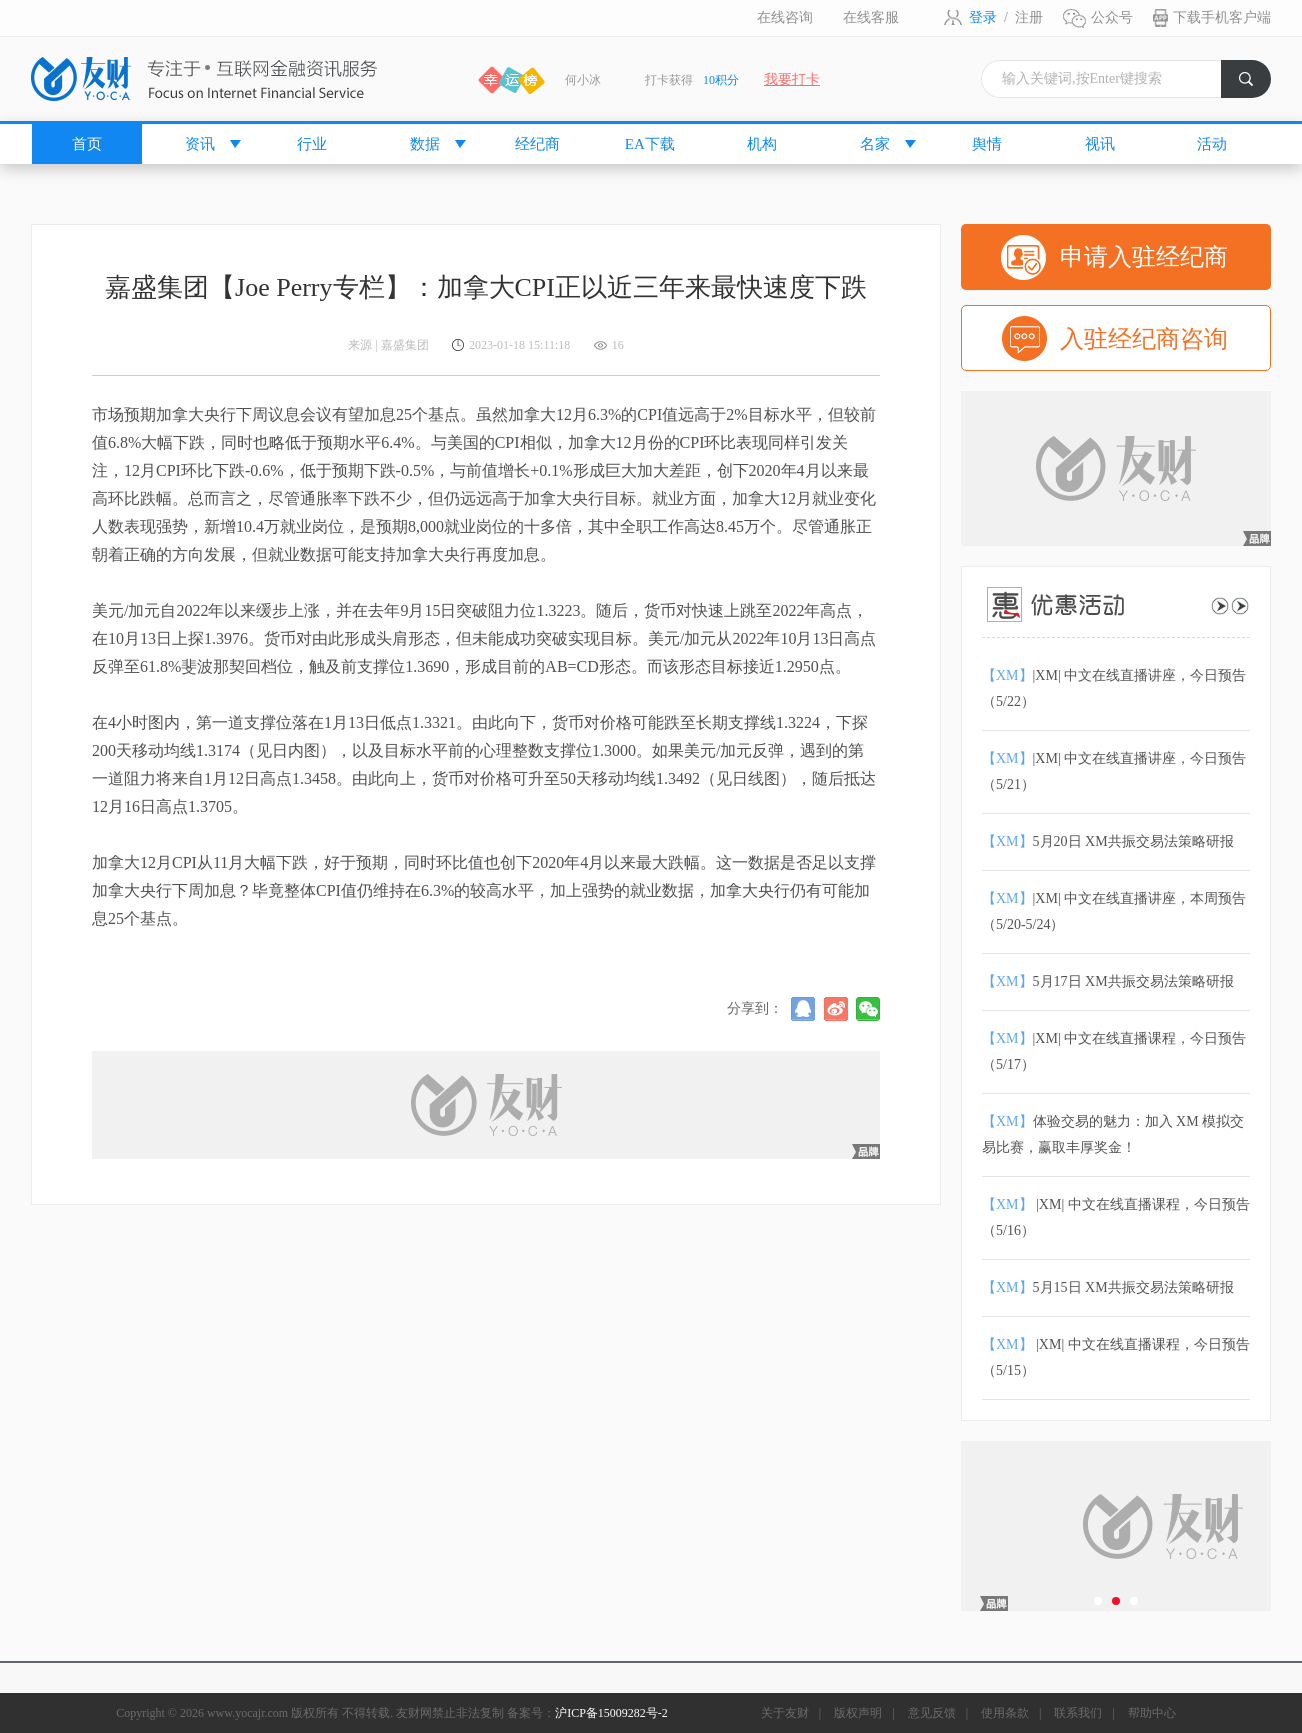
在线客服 (871, 17)
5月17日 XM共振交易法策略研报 (1108, 981)
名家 (875, 144)
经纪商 (537, 144)
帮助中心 (1152, 1713)
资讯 (200, 144)
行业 (312, 144)
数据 (425, 144)
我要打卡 (792, 79)
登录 (983, 17)
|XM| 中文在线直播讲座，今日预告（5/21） (1114, 771)
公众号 (1112, 17)
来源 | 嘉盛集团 (388, 345)
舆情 (987, 144)
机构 (762, 144)
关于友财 (785, 1713)
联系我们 (1078, 1713)
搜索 (1255, 84)
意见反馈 (932, 1713)
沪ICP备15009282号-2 (611, 1713)
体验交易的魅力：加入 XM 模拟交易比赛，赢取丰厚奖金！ (1113, 1134)
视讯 (1100, 144)
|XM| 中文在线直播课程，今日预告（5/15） (1116, 1357)
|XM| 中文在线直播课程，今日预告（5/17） (1114, 1051)
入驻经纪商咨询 (1144, 339)
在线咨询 (785, 17)
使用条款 (1005, 1713)
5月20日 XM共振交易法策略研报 (1108, 841)
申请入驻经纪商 (1144, 257)
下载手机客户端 (1222, 17)
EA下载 (650, 144)
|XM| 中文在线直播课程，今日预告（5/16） (1116, 1217)
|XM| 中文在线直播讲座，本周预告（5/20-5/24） (1114, 911)
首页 (87, 144)
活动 (1212, 144)
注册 (1029, 17)
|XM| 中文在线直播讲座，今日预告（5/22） (1114, 688)
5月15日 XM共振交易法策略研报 (1108, 1287)
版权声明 (858, 1713)
